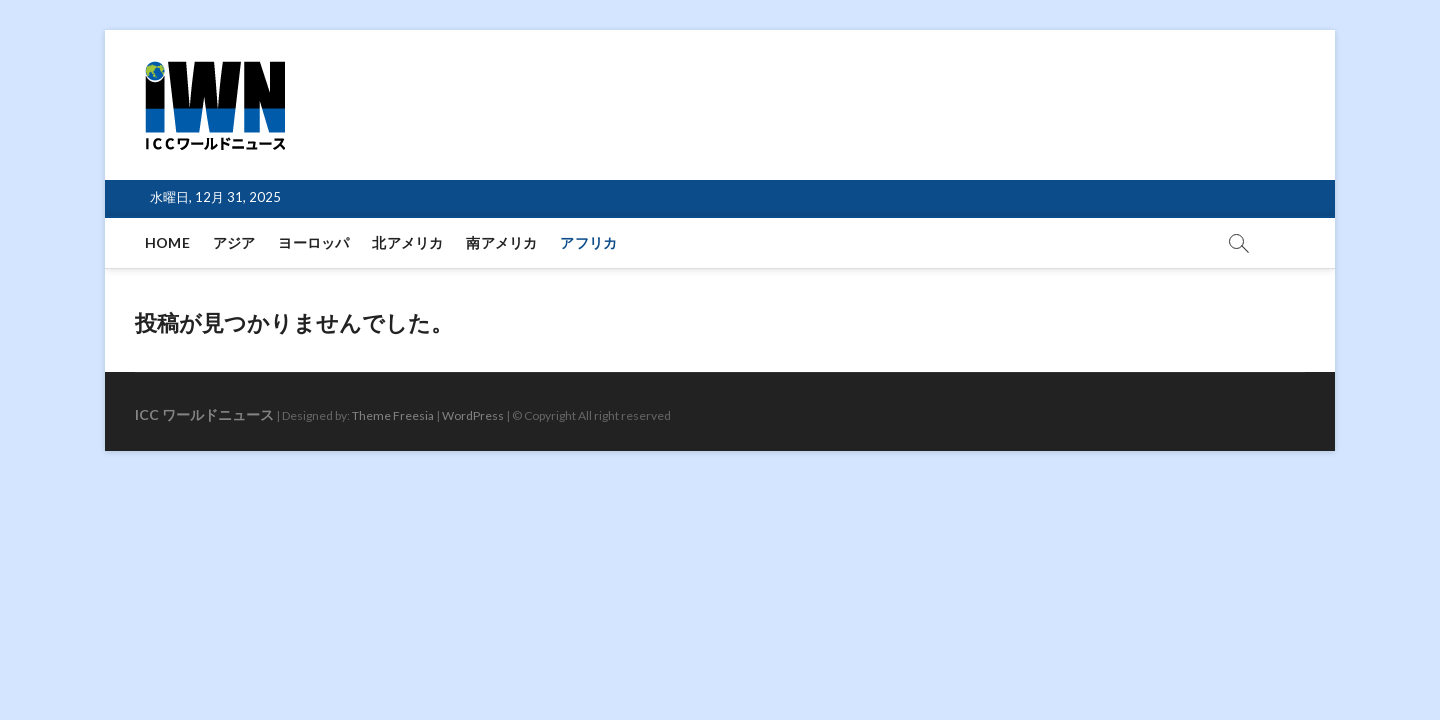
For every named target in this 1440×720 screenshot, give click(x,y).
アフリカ (588, 242)
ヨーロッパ (313, 242)
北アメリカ (407, 242)
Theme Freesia (393, 415)
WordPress (473, 415)
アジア (234, 242)
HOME (167, 242)
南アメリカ (501, 242)
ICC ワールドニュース (204, 414)
